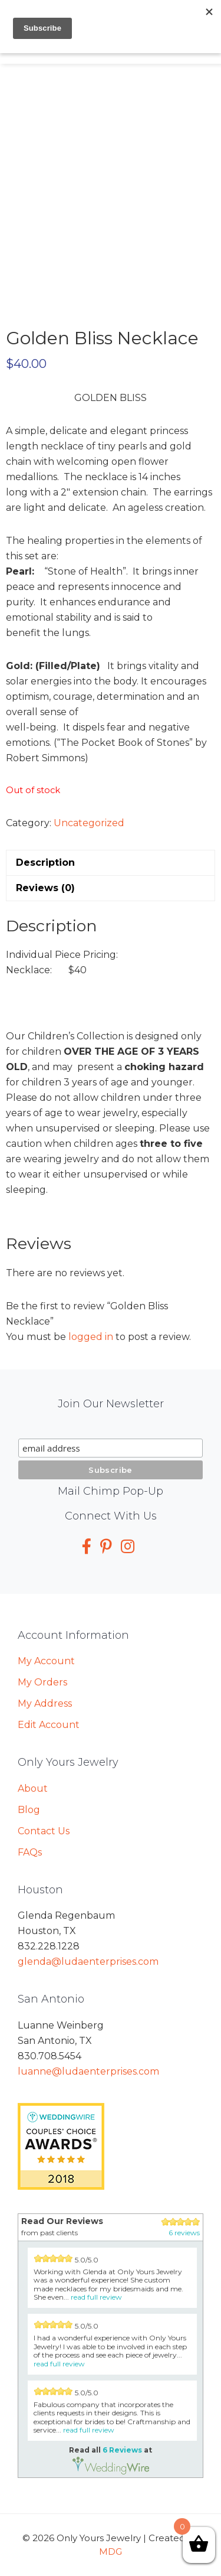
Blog (29, 1809)
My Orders (42, 1682)
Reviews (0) (45, 888)
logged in (90, 1336)
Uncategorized (89, 823)
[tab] (110, 862)
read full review (96, 2297)
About (33, 1788)
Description (45, 862)
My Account (46, 1661)
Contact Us (44, 1831)
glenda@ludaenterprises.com (88, 1961)
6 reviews (184, 2232)
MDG (110, 2551)
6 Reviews (122, 2449)
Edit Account (49, 1724)
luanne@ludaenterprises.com (88, 2071)
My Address (45, 1703)
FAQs (30, 1852)
